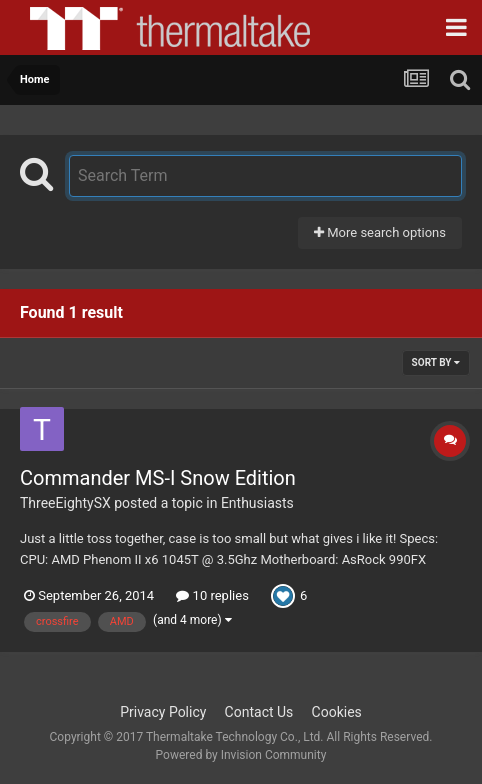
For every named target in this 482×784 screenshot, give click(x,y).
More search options (380, 232)
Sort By (436, 362)
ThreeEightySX (65, 503)
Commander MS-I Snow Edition (158, 478)
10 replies (212, 595)
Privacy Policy (163, 712)
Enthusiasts (257, 503)
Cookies (337, 712)
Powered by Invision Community (241, 755)
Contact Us (259, 712)
